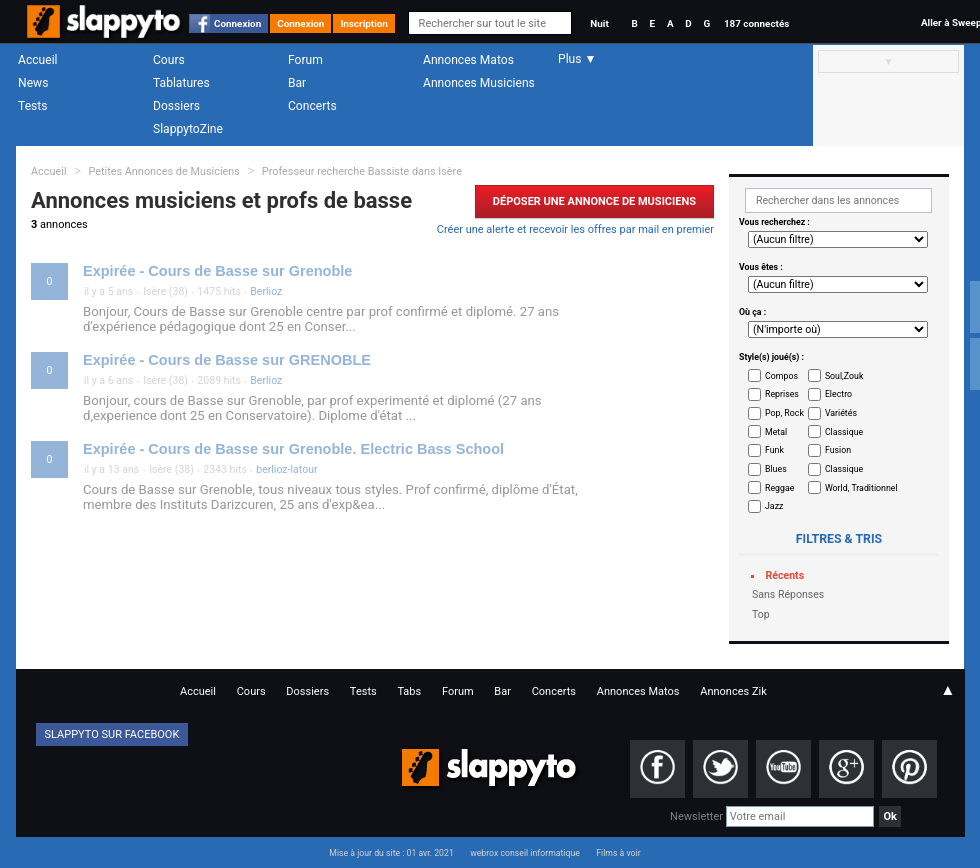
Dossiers (176, 106)
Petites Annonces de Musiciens (164, 171)
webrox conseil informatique (525, 853)
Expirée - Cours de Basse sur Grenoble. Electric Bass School (293, 449)
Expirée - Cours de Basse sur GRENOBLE (227, 360)
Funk (774, 450)
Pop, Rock (784, 413)
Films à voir (618, 853)
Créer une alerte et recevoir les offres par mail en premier (575, 229)
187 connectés (756, 23)
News (33, 83)
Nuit (599, 23)
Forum (305, 60)
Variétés (841, 413)
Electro (838, 394)
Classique (844, 432)
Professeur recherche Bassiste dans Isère (362, 171)
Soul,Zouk (844, 376)
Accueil (38, 60)
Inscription (364, 23)
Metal (776, 432)
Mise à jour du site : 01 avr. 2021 (391, 853)
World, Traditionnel (861, 488)
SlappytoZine (188, 129)
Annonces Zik (733, 691)
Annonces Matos (468, 60)
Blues (776, 469)
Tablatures (181, 83)
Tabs (409, 691)
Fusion (838, 450)
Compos (781, 376)
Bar (297, 83)
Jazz (774, 506)
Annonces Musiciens (479, 83)
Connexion (237, 23)
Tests (32, 106)
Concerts (312, 106)
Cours (169, 60)
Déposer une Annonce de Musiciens (594, 201)
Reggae (779, 488)
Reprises (782, 394)
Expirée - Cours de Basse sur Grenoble (217, 271)
